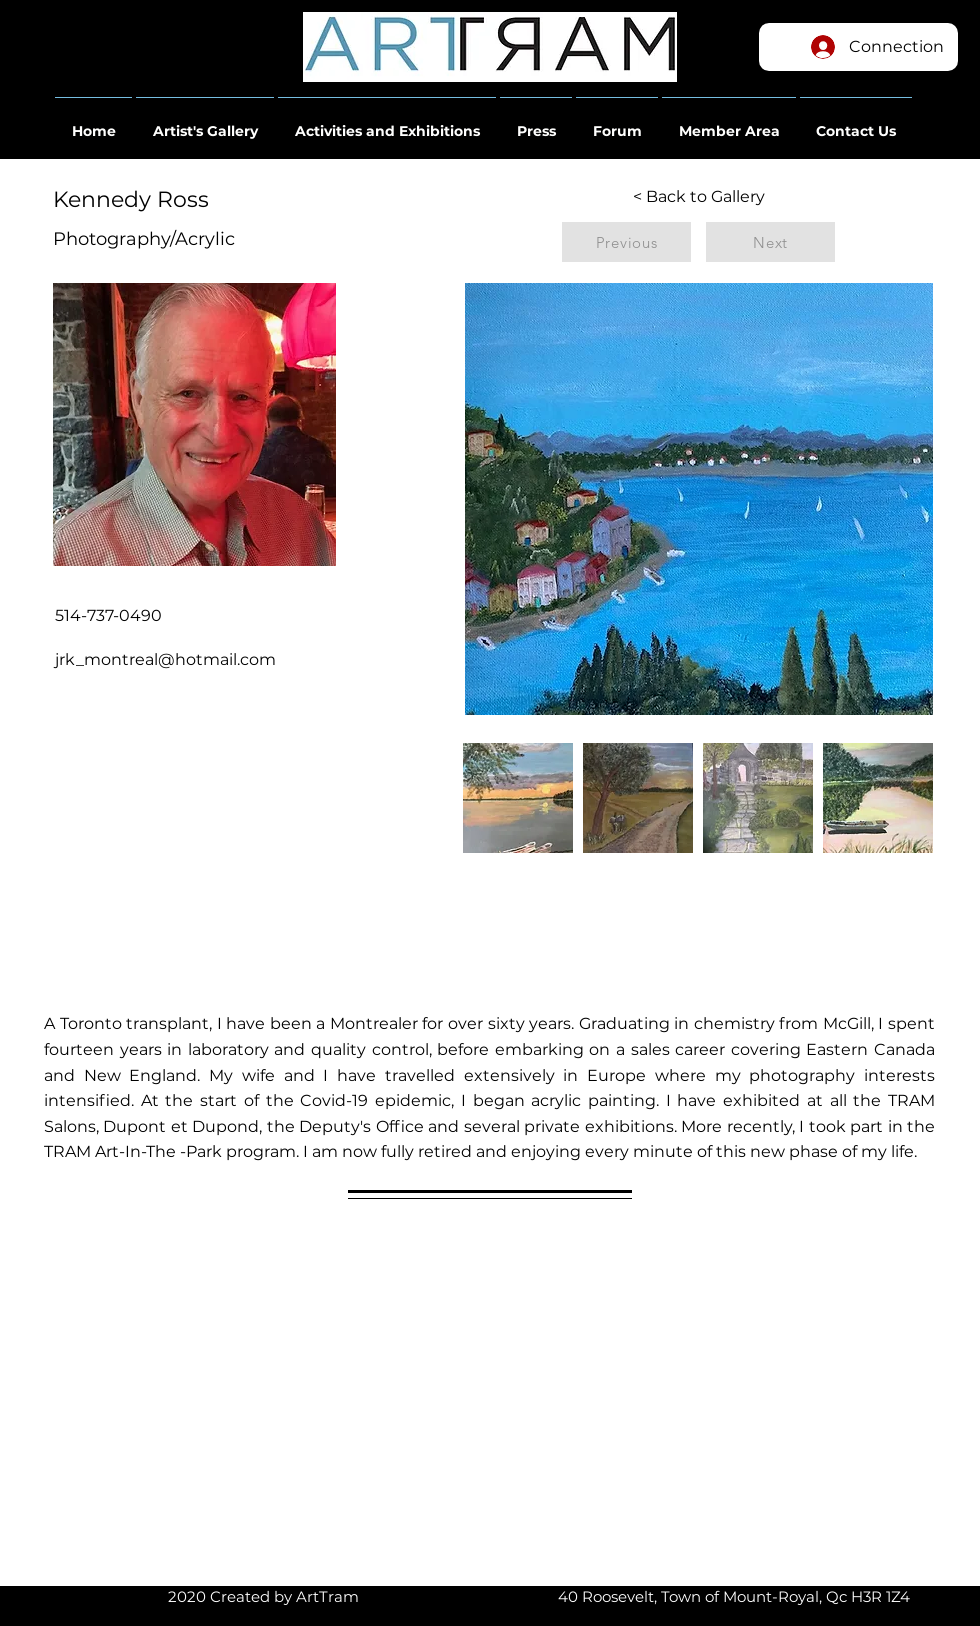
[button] (93, 122)
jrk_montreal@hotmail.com (165, 659)
